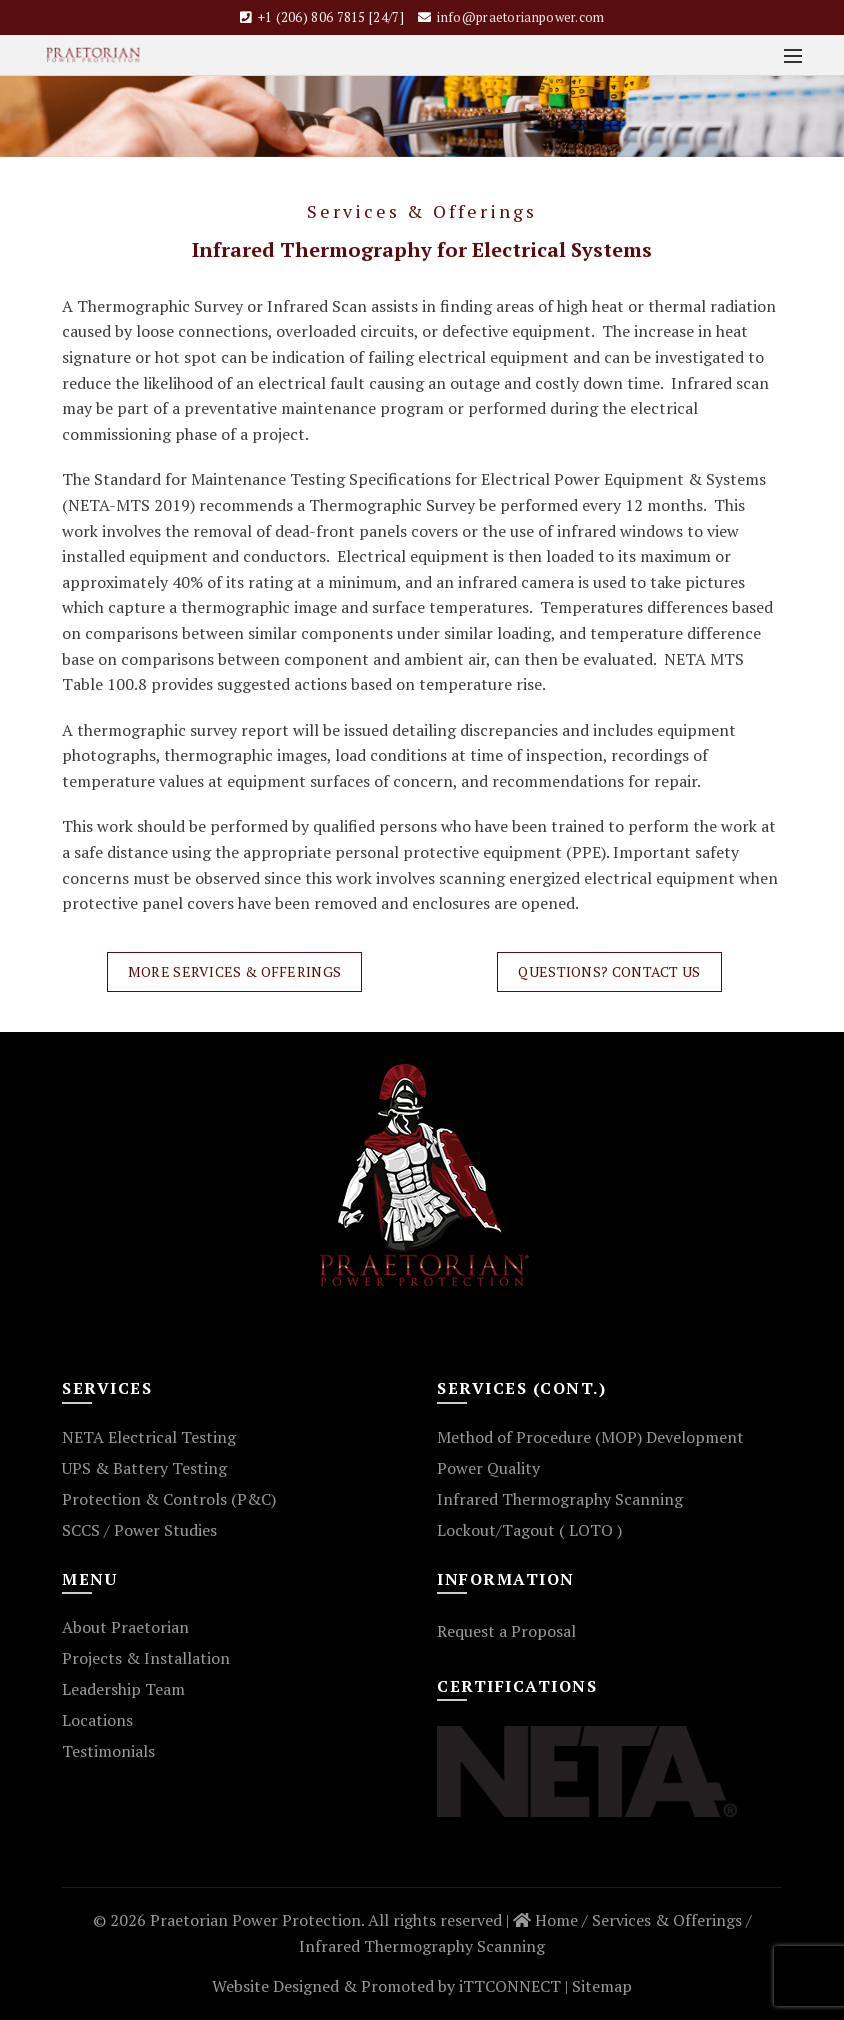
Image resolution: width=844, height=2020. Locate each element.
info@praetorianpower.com (520, 17)
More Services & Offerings (235, 971)
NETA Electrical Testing (149, 1437)
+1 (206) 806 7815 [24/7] (331, 17)
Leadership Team (123, 1689)
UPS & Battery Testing (144, 1468)
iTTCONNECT (510, 1986)
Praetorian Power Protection (255, 1920)
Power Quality (488, 1468)
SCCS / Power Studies (139, 1530)
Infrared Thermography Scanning (560, 1499)
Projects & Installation (146, 1658)
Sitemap (602, 1986)
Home (545, 1920)
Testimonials (108, 1751)
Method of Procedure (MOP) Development (590, 1437)
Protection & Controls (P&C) (169, 1499)
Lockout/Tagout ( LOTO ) (529, 1530)
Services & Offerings (667, 1920)
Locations (97, 1720)
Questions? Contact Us (609, 971)
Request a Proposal (506, 1631)
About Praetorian (125, 1627)
